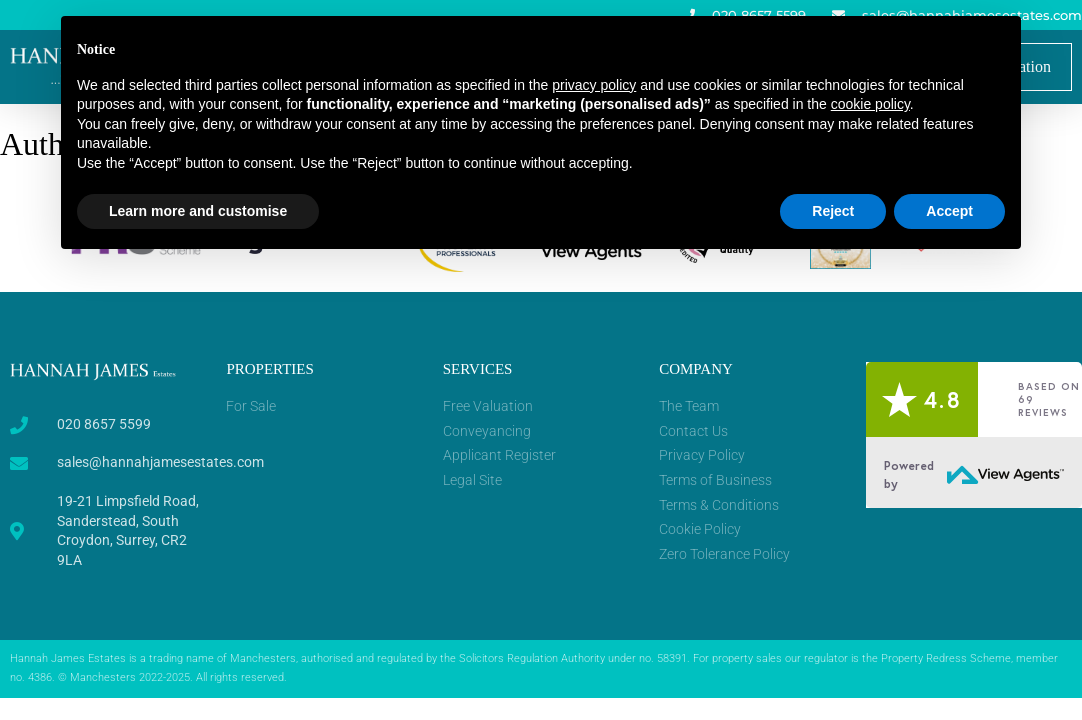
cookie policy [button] (870, 104)
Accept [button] (949, 211)
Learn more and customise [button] (198, 211)
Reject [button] (833, 211)
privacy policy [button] (594, 85)
